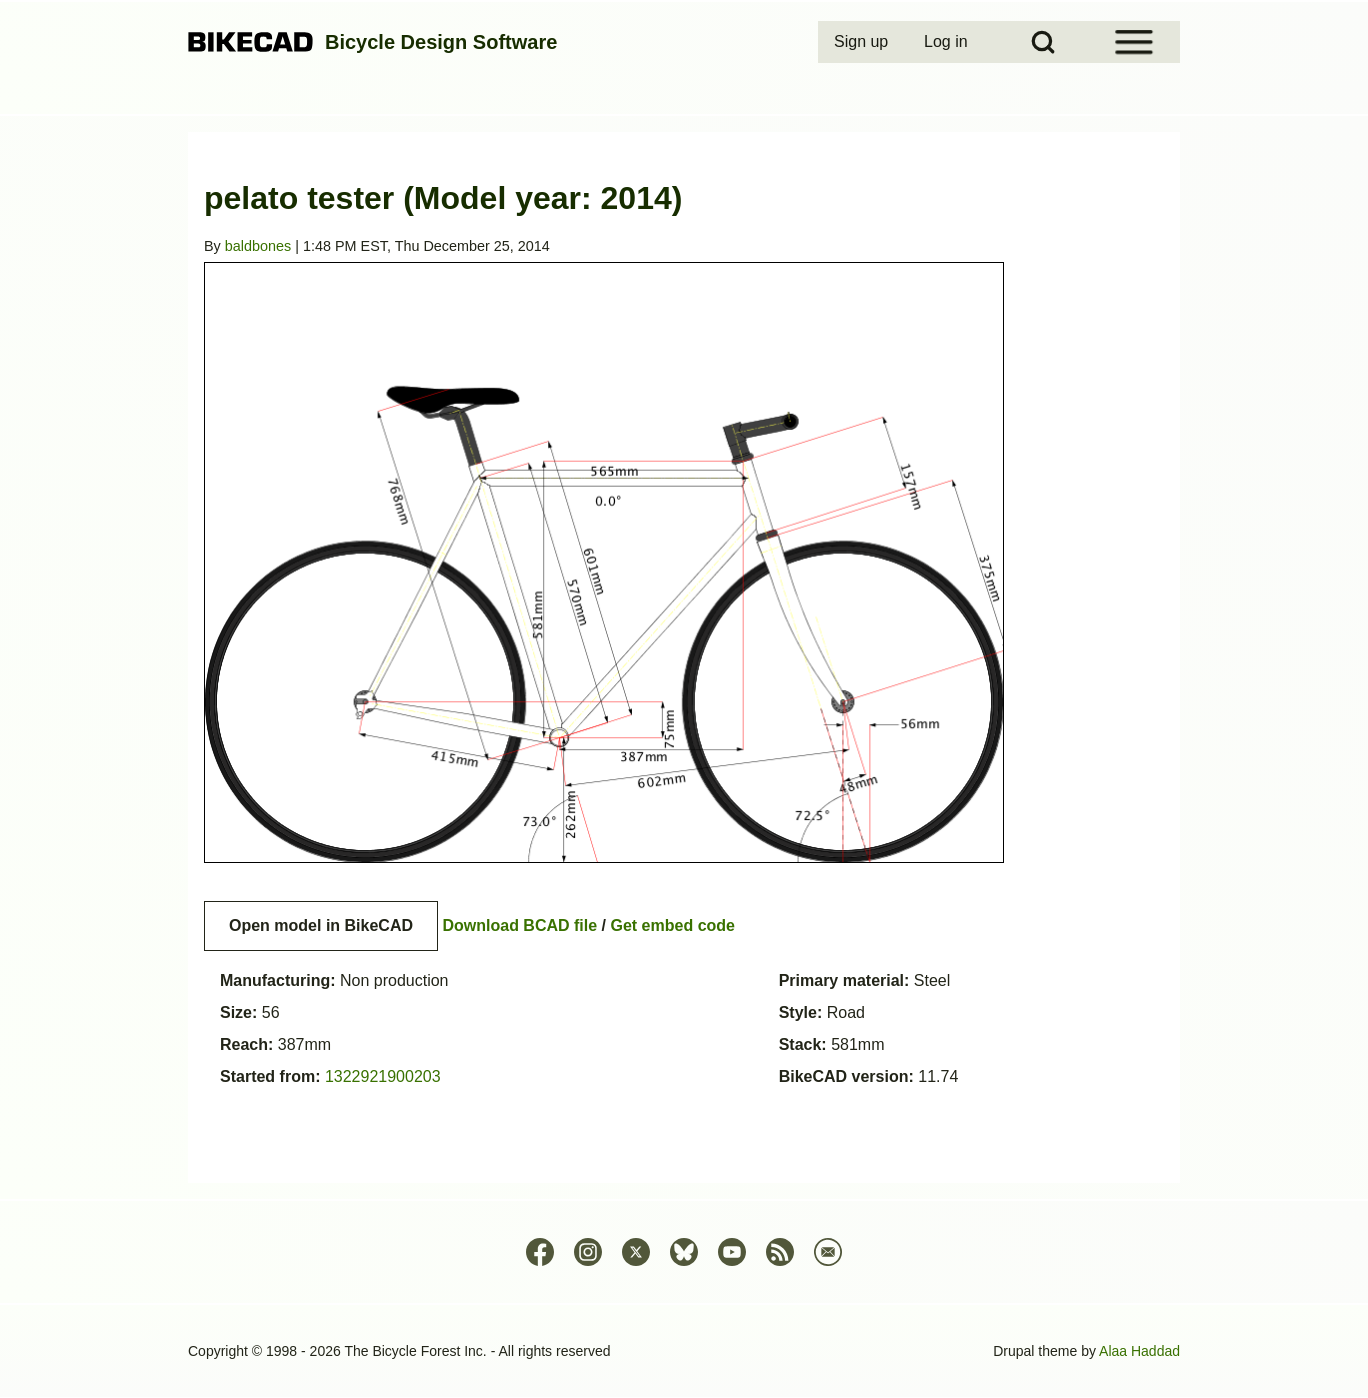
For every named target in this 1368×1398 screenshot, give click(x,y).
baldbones (258, 246)
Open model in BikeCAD (321, 925)
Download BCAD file (519, 925)
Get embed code (673, 925)
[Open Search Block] (1043, 42)
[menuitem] (863, 42)
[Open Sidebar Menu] (1134, 42)
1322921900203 (383, 1076)
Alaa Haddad (1139, 1351)
